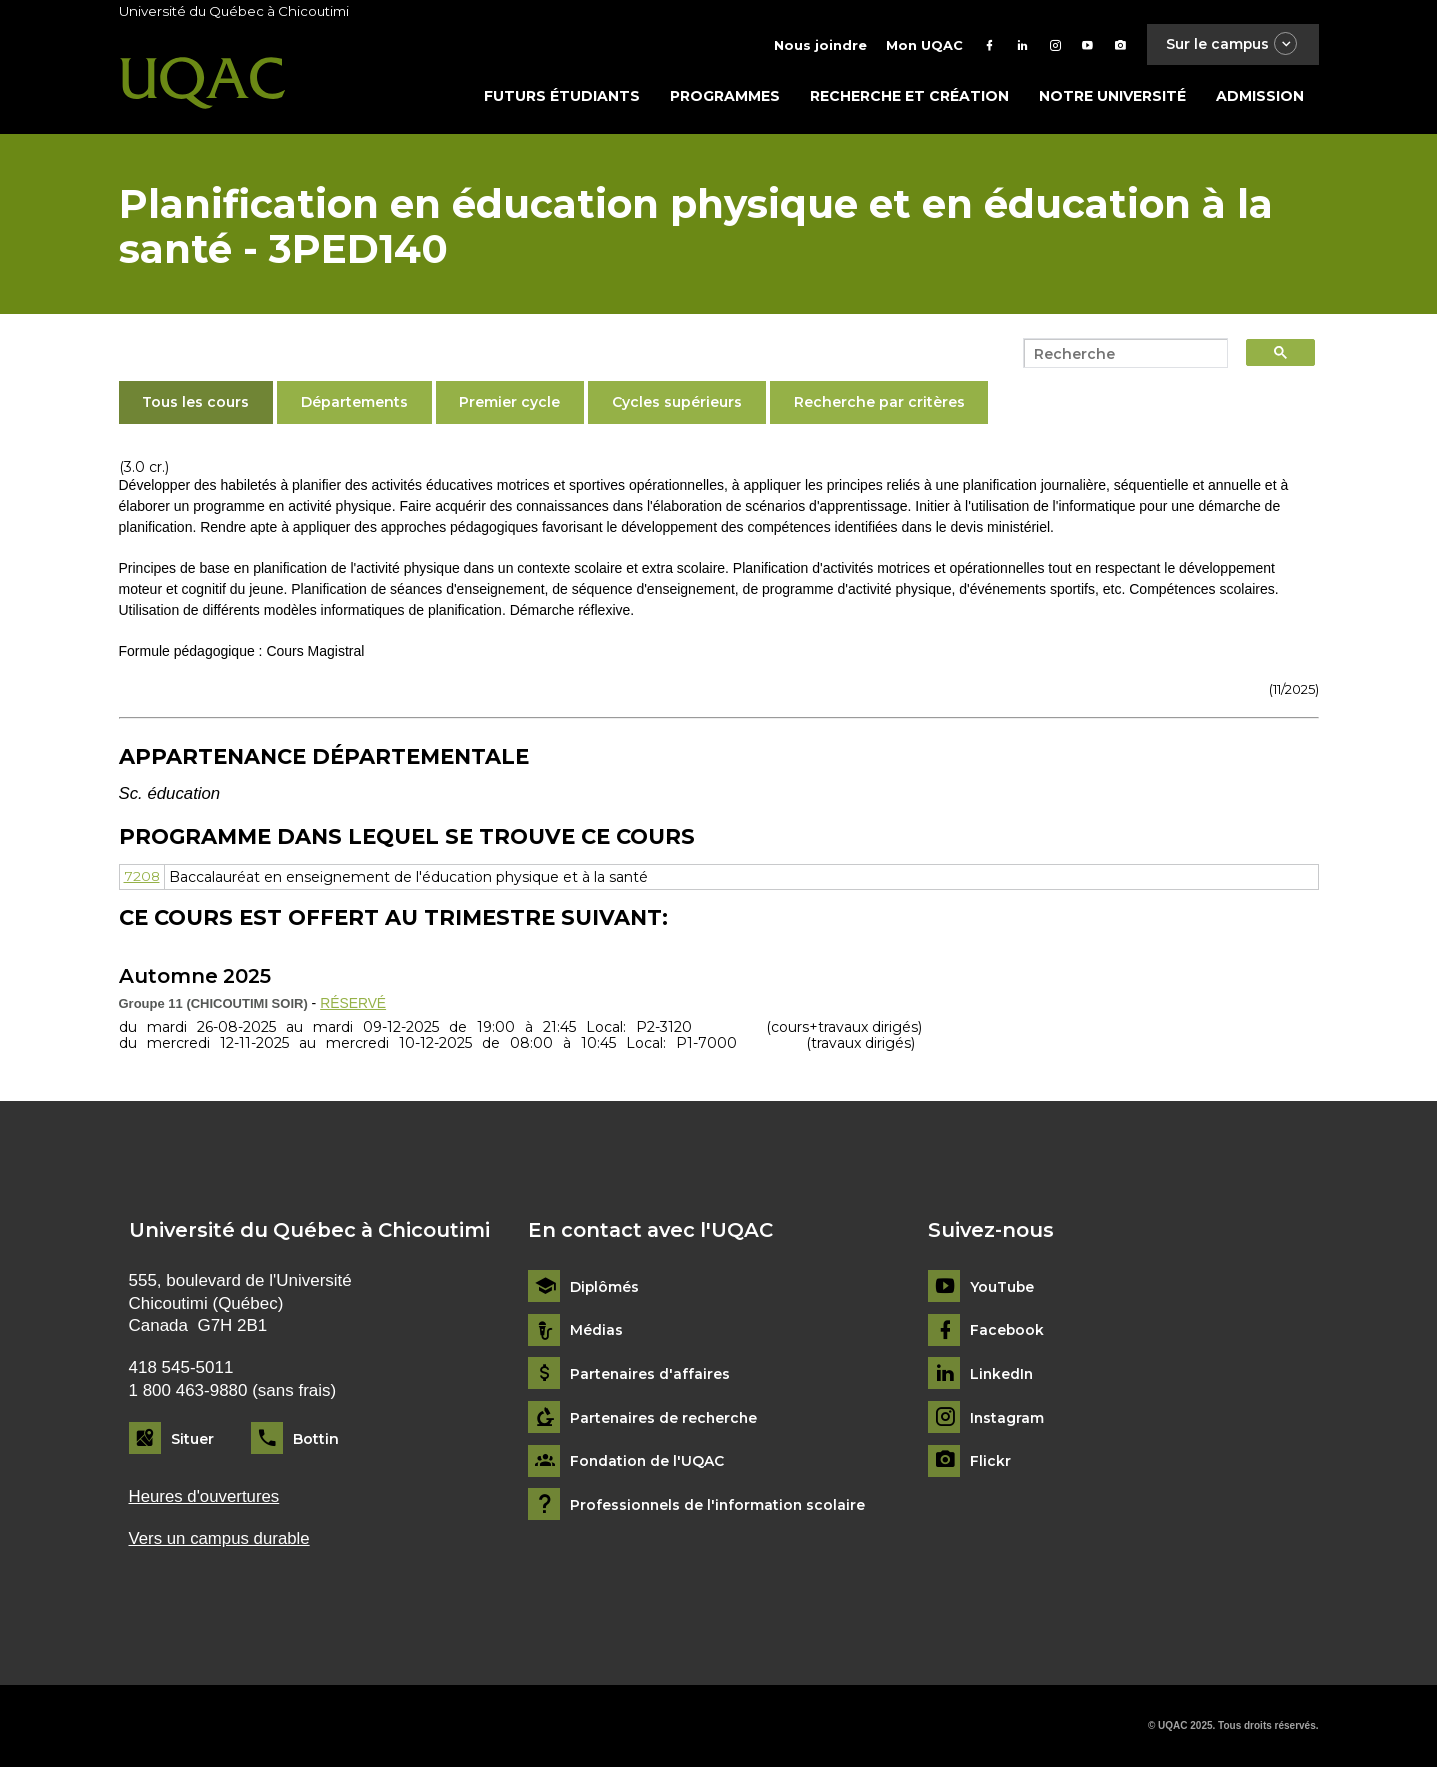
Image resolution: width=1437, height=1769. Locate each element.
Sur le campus (1231, 44)
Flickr (990, 1463)
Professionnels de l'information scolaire (719, 1506)
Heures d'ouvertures (205, 1497)
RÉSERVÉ (353, 1004)
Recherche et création (909, 97)
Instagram (1007, 1419)
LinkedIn (1002, 1375)
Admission (1260, 97)
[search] (1120, 355)
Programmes (725, 97)
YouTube (1002, 1288)
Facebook (1007, 1332)
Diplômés (605, 1288)
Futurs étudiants (562, 97)
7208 (142, 879)
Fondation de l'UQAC (648, 1463)
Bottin (316, 1440)
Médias (596, 1332)
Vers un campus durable (220, 1540)
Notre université (1112, 97)
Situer (192, 1440)
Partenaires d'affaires (650, 1375)
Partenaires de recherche (665, 1419)
